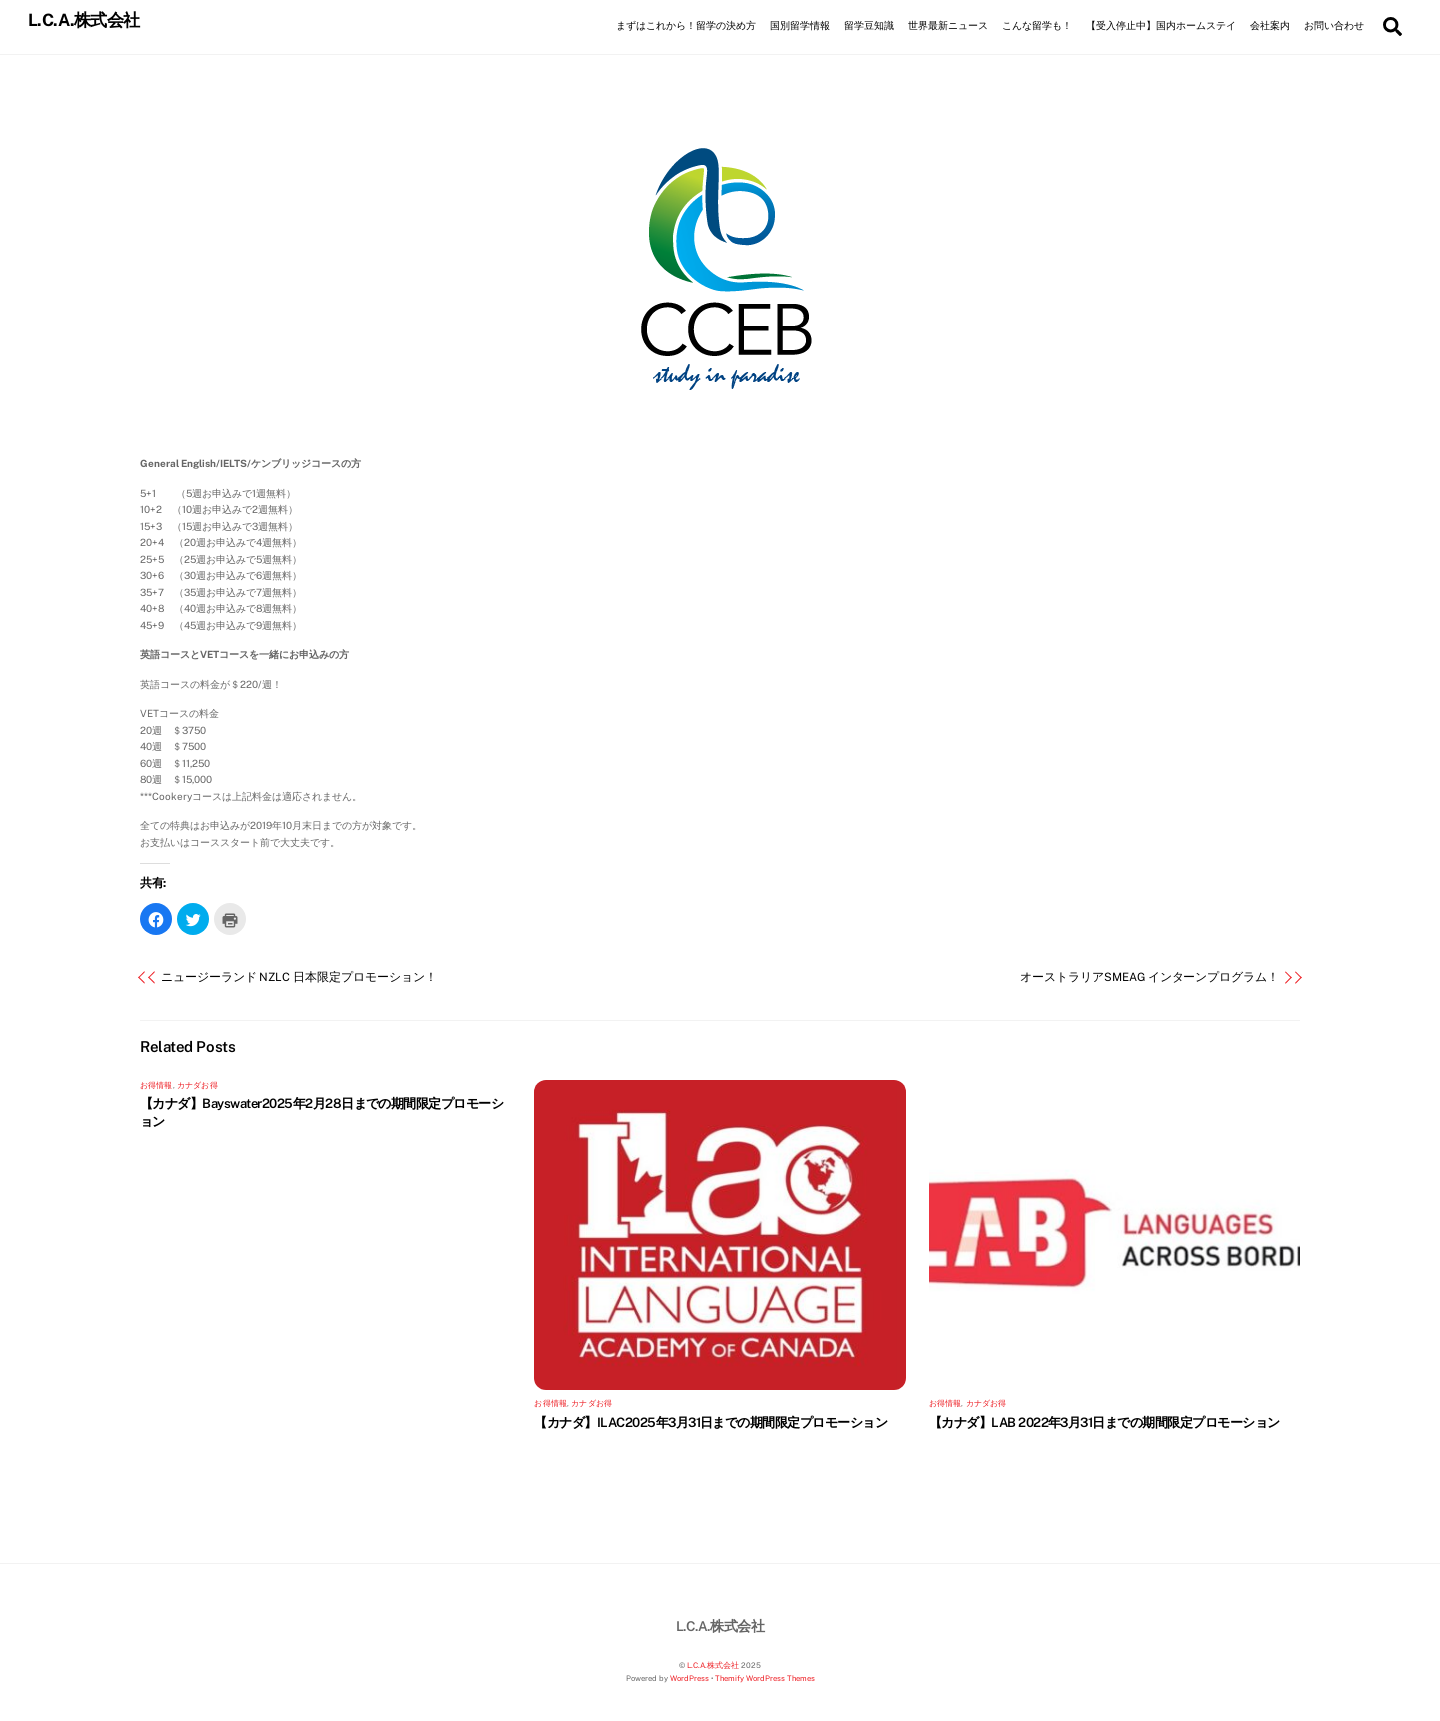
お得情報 (156, 1085)
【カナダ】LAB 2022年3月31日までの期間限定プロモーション (1104, 1422)
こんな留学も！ (1037, 25)
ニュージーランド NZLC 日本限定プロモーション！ (299, 977)
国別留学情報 (800, 25)
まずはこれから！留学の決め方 (686, 25)
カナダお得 (197, 1085)
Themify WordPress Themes (765, 1678)
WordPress (689, 1678)
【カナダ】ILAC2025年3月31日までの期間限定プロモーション (710, 1422)
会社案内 (1270, 25)
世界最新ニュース (948, 25)
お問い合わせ (1334, 25)
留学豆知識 (869, 25)
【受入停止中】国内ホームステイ (1161, 25)
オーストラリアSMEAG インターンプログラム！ (1149, 977)
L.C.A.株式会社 (713, 1665)
